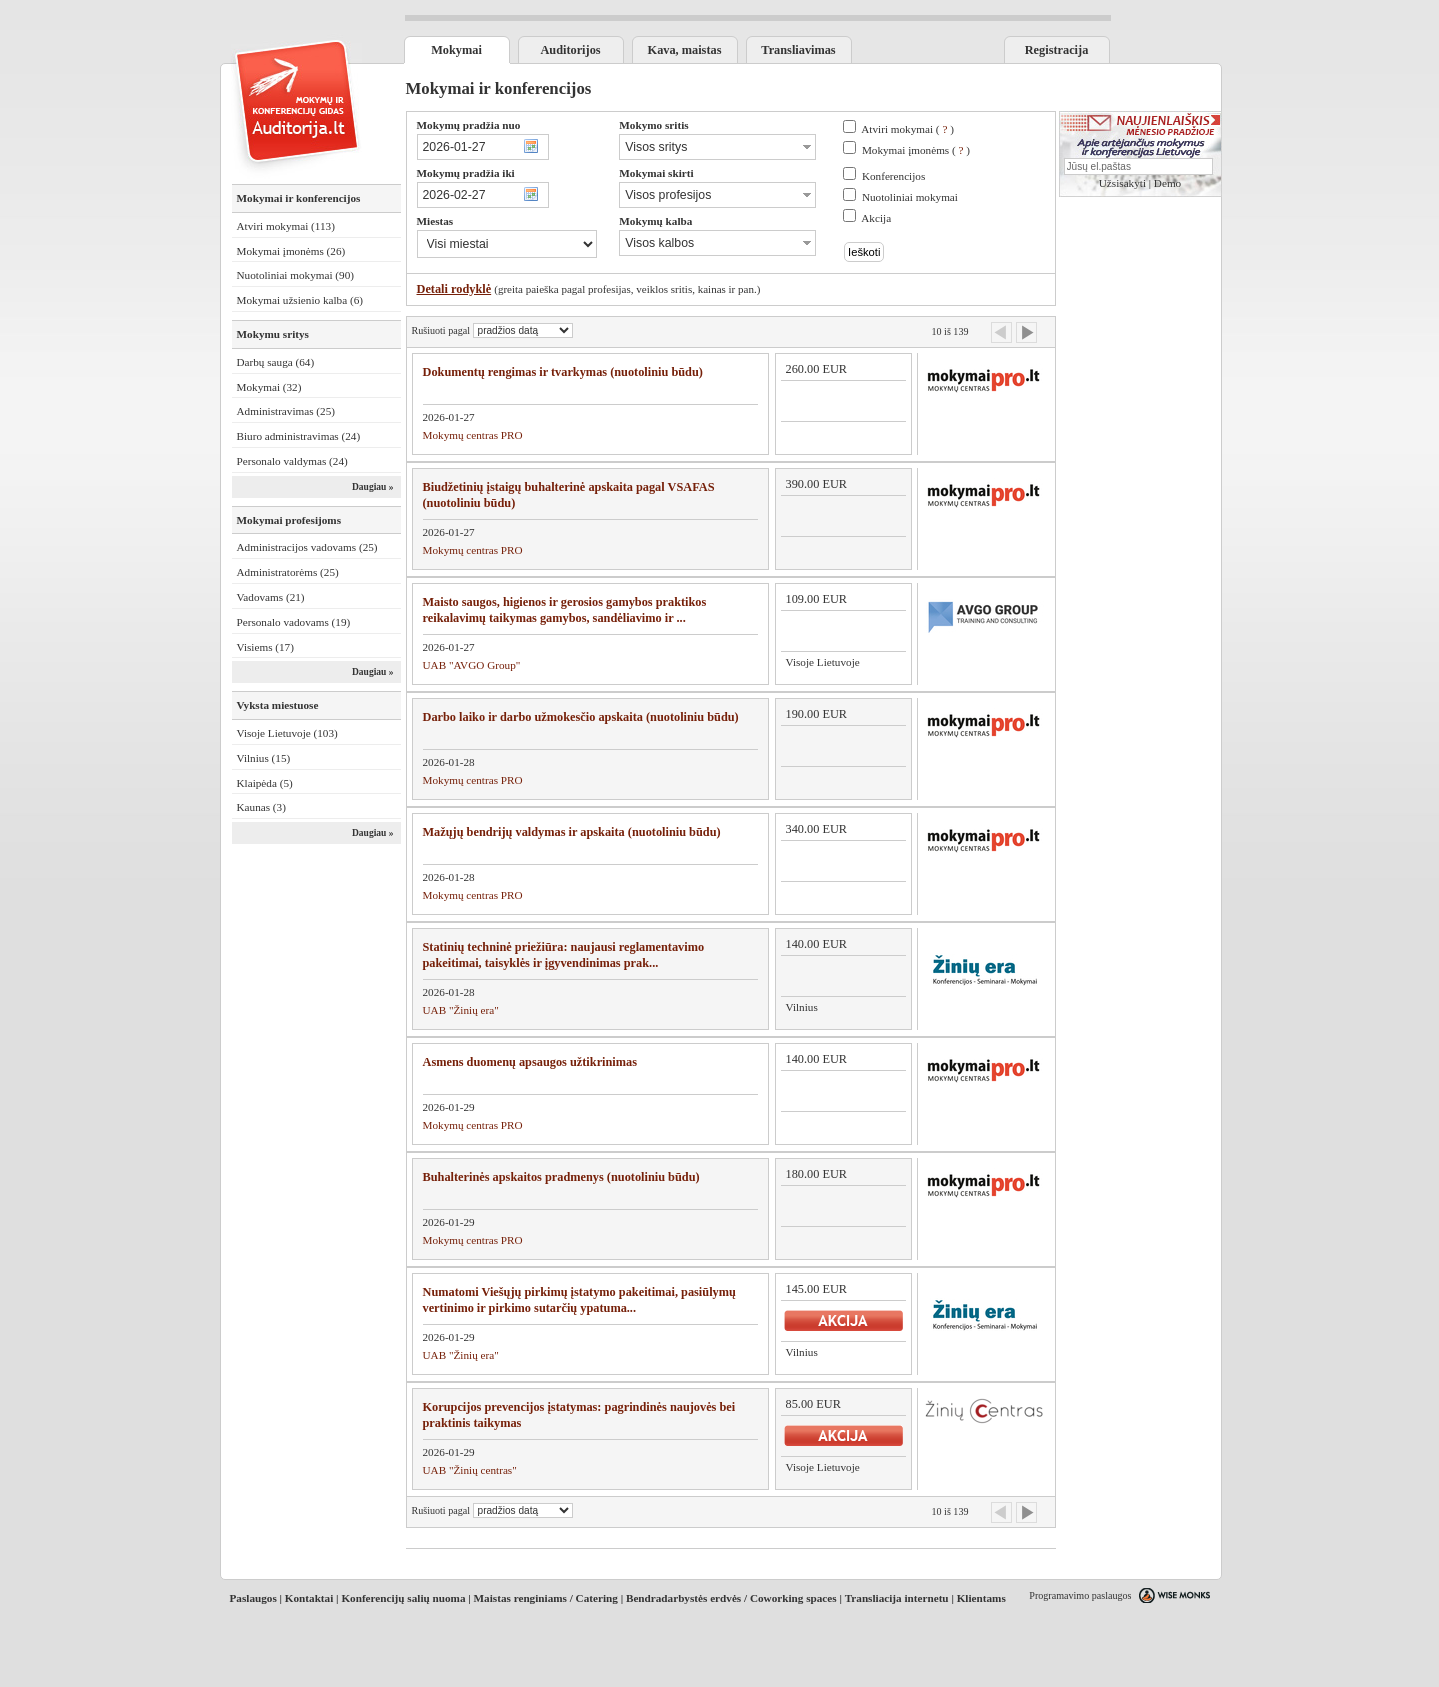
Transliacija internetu (897, 1598)
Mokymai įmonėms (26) (291, 251)
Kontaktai (309, 1598)
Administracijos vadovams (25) (307, 547)
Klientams (981, 1598)
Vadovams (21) (271, 597)
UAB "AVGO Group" (472, 665)
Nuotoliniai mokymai (910, 197)
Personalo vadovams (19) (294, 622)
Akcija (876, 218)
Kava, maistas (685, 50)
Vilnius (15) (264, 758)
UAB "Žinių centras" (470, 1470)
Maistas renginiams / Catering (546, 1598)
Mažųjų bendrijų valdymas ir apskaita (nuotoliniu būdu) (572, 832)
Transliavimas (798, 50)
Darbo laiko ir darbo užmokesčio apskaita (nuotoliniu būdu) (581, 717)
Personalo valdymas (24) (292, 461)
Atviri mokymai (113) (286, 226)
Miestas (435, 221)
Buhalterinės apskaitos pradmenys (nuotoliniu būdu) (561, 1177)
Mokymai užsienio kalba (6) (300, 300)
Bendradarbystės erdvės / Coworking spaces (731, 1598)
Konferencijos (893, 176)
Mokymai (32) (269, 387)
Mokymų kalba (655, 221)
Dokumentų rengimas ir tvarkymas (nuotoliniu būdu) (563, 372)
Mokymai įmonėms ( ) (916, 150)
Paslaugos (253, 1598)
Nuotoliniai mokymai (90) (295, 275)
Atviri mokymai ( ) (907, 129)
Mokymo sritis (653, 125)
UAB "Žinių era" (461, 1010)
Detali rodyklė (454, 289)
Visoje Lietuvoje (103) (287, 733)
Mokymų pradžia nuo (469, 125)
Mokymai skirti (656, 173)
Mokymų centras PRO (473, 435)
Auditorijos (570, 50)
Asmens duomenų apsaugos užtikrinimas (530, 1062)
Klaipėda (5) (265, 783)
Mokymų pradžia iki (466, 173)
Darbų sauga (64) (276, 362)
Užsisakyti (1122, 183)
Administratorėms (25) (288, 572)
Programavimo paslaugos (1080, 1595)
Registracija (1057, 50)
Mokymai (456, 50)
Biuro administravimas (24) (299, 436)
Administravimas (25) (286, 411)
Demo (1167, 183)
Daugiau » (373, 487)
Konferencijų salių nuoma (403, 1598)
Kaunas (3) (261, 807)
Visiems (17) (265, 647)
